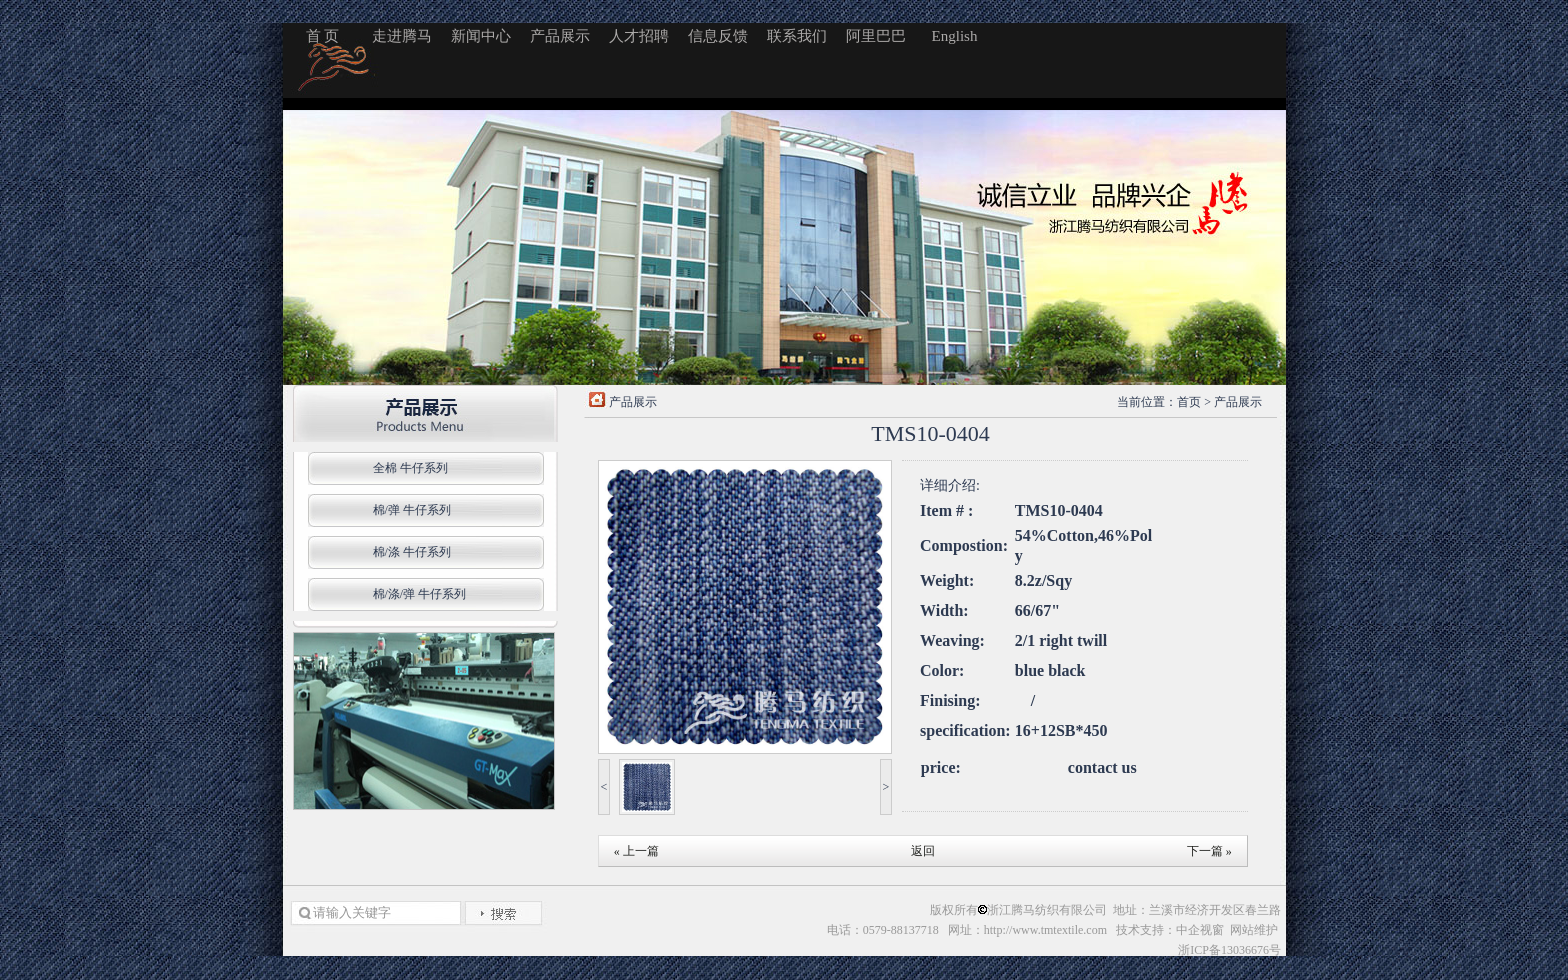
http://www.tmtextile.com (1045, 930)
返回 (923, 851)
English (955, 36)
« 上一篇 (636, 851)
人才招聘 (639, 36)
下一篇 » (1209, 851)
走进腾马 (402, 36)
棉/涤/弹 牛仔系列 (420, 594)
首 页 (323, 36)
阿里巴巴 (876, 36)
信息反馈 (718, 36)
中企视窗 (1200, 930)
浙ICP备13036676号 (1229, 950)
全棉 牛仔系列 (410, 468)
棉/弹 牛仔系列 (412, 510)
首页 (1189, 402)
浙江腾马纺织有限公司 (1047, 910)
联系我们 (797, 36)
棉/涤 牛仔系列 (412, 552)
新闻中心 (481, 36)
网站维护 (1255, 930)
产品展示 (560, 36)
